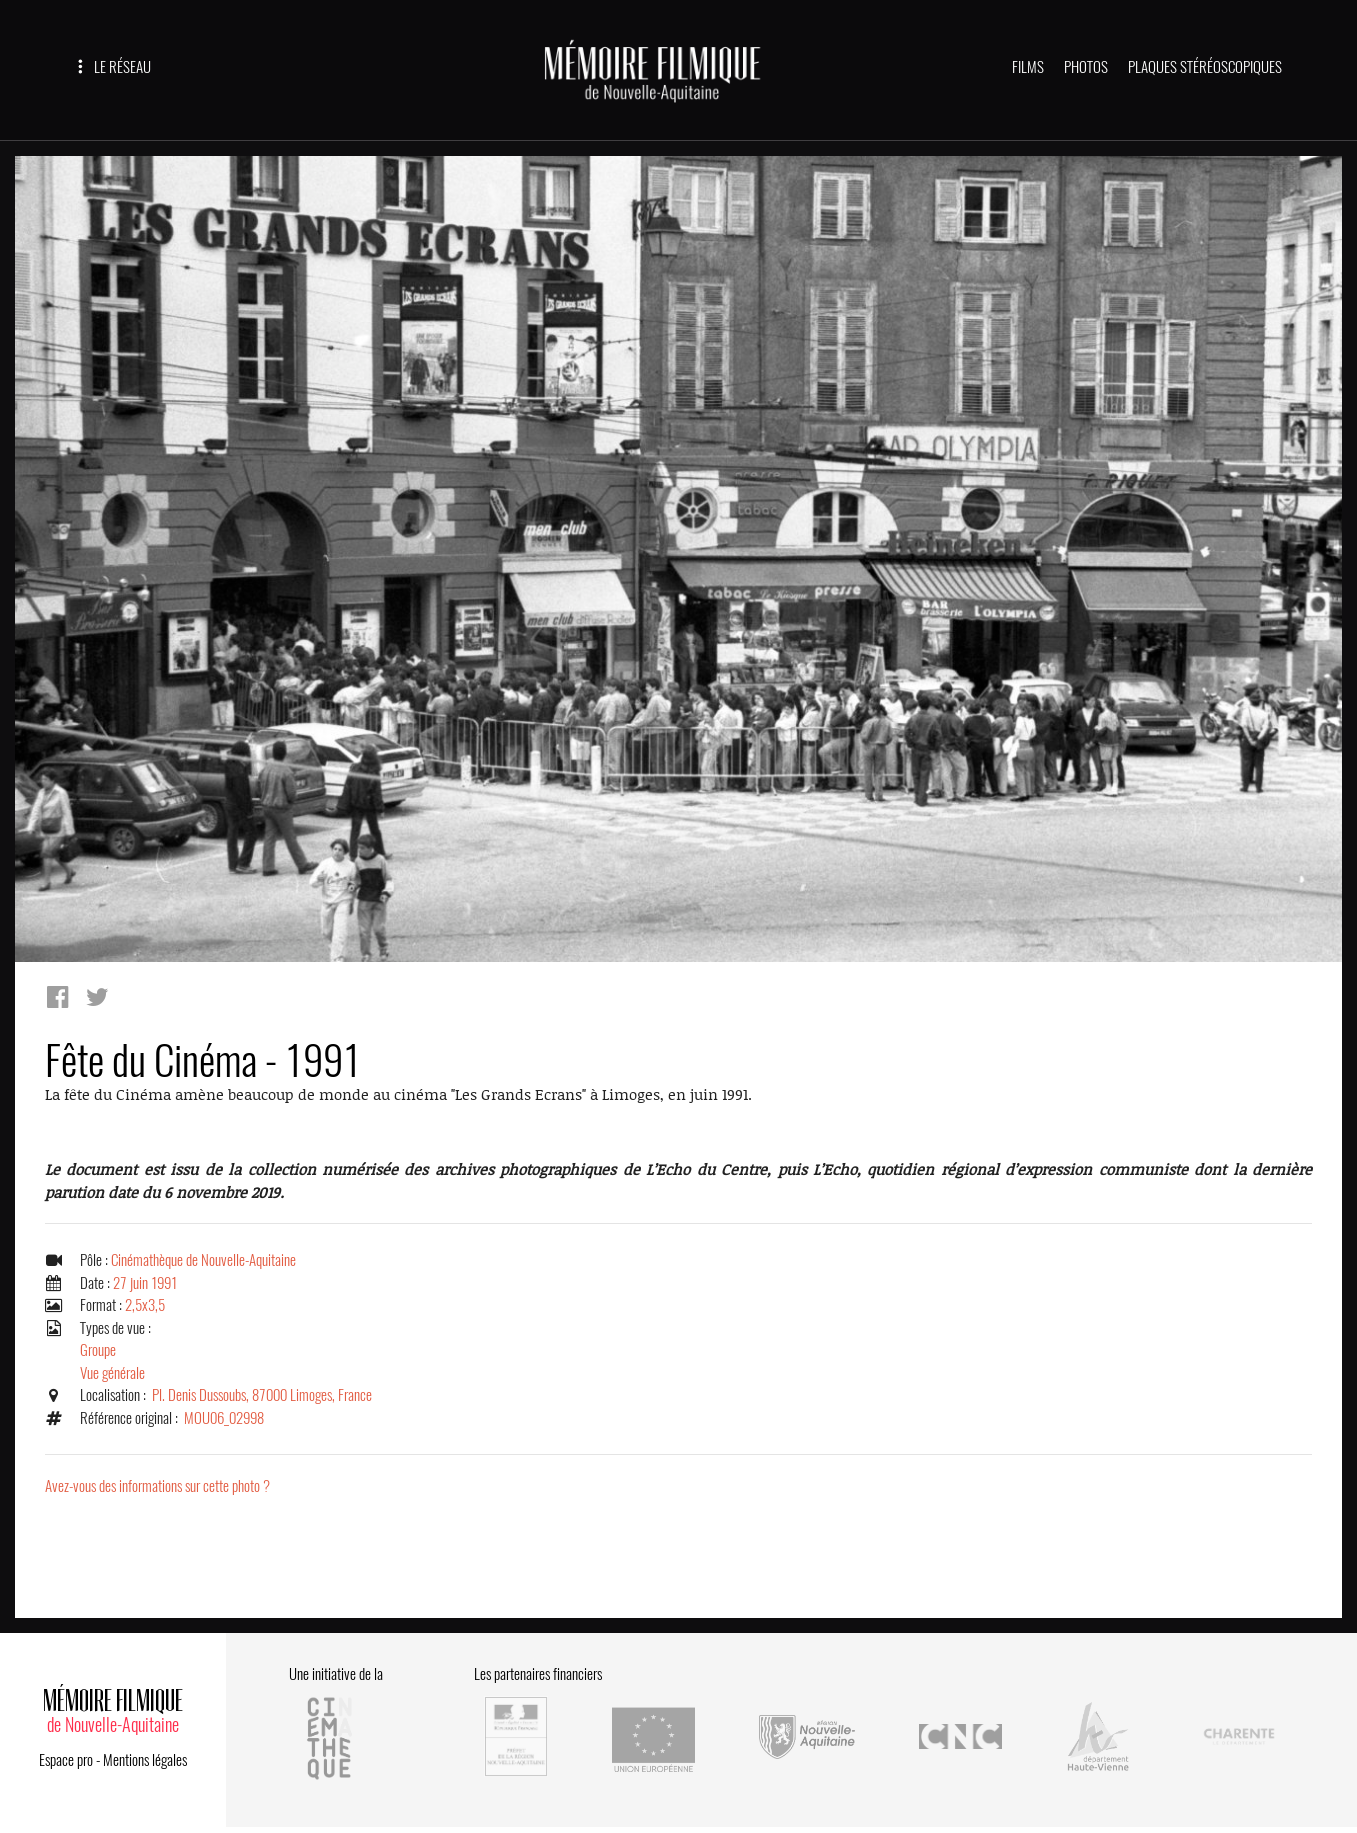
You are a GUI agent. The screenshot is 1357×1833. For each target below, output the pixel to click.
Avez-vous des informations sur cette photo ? (157, 1486)
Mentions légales (145, 1760)
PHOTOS (1086, 67)
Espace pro (66, 1760)
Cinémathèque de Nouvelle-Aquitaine (203, 1260)
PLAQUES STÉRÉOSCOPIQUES (1205, 67)
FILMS (1028, 67)
